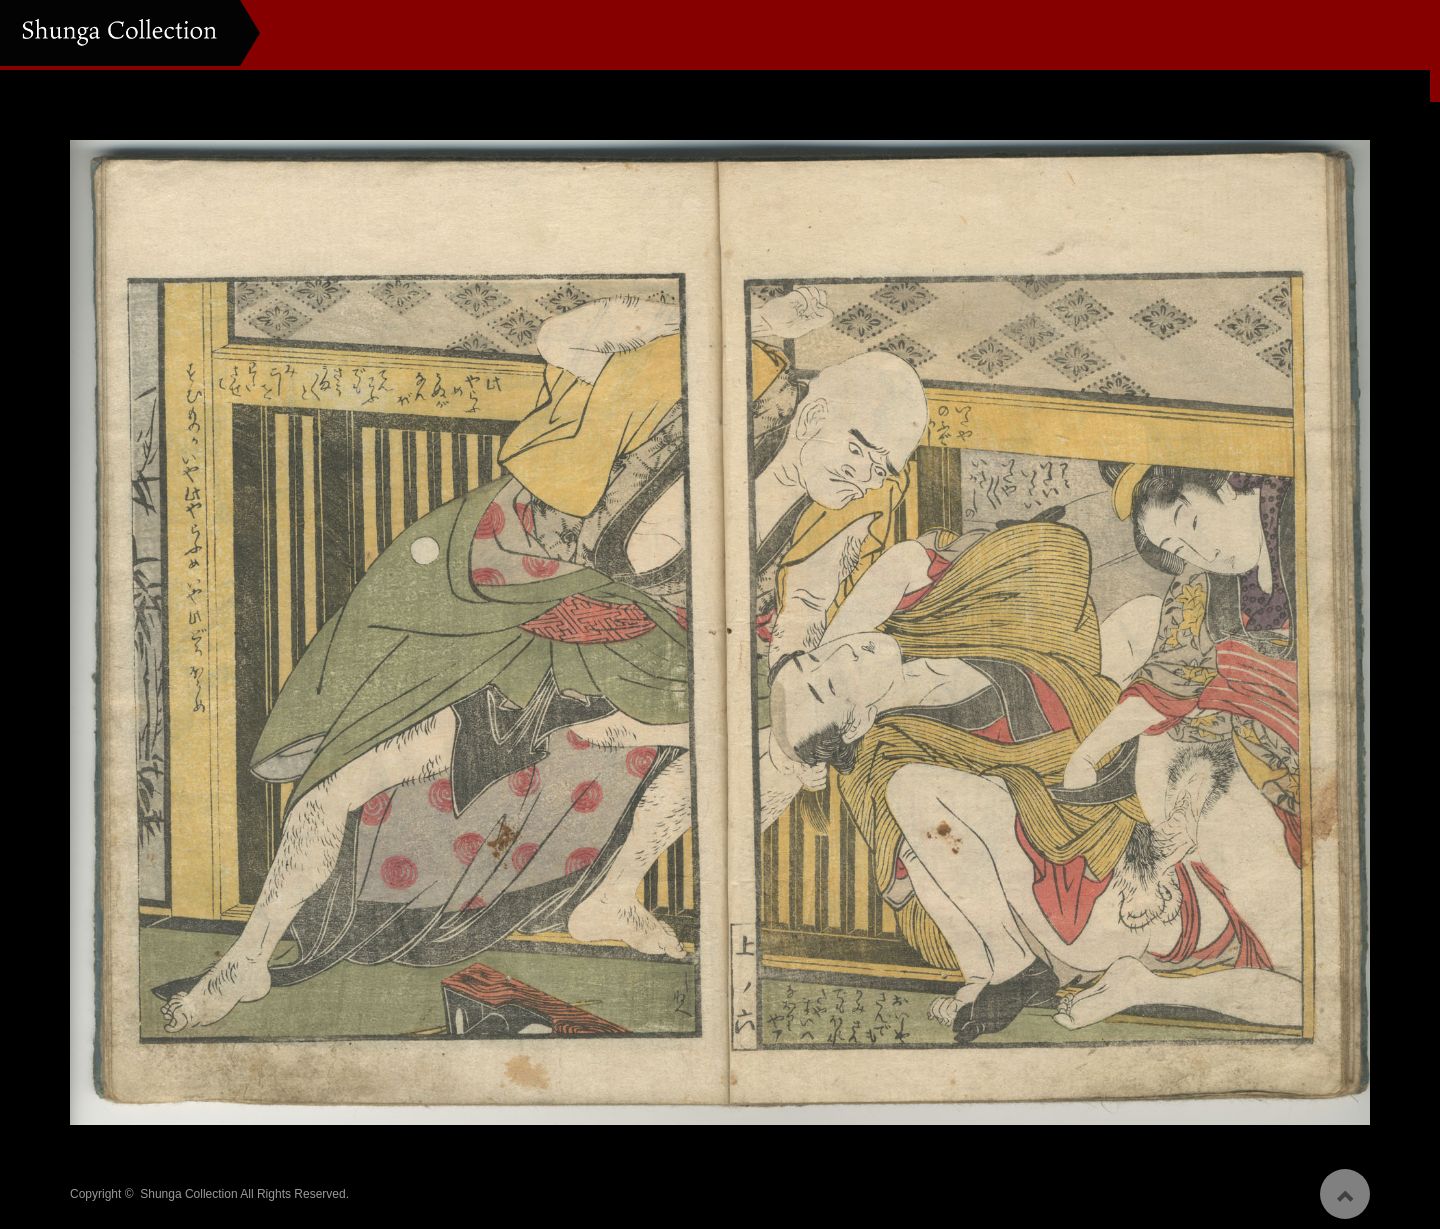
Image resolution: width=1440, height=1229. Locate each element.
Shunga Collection (188, 1188)
